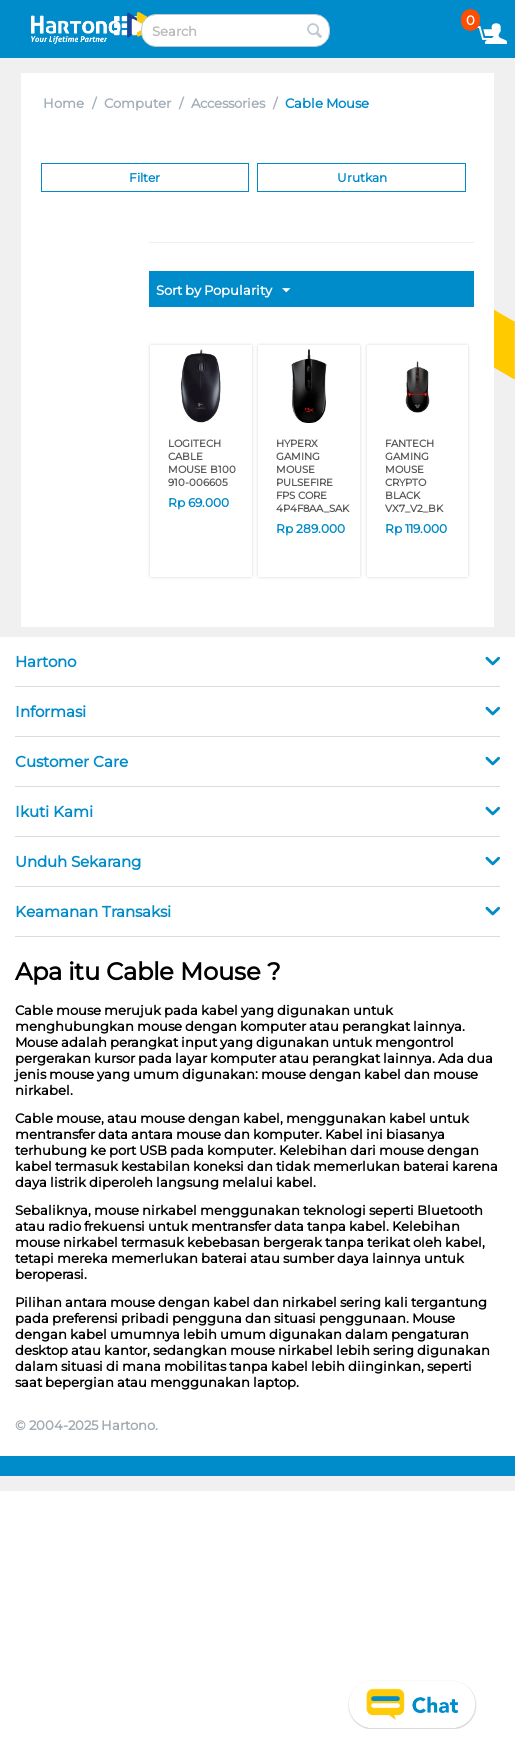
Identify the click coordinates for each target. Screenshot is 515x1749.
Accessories (228, 103)
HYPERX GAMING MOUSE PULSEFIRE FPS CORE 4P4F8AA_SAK (312, 476)
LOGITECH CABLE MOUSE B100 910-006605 (202, 463)
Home (63, 103)
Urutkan (362, 177)
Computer (137, 103)
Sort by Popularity (223, 291)
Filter (144, 177)
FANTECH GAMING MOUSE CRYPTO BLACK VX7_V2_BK (414, 476)
